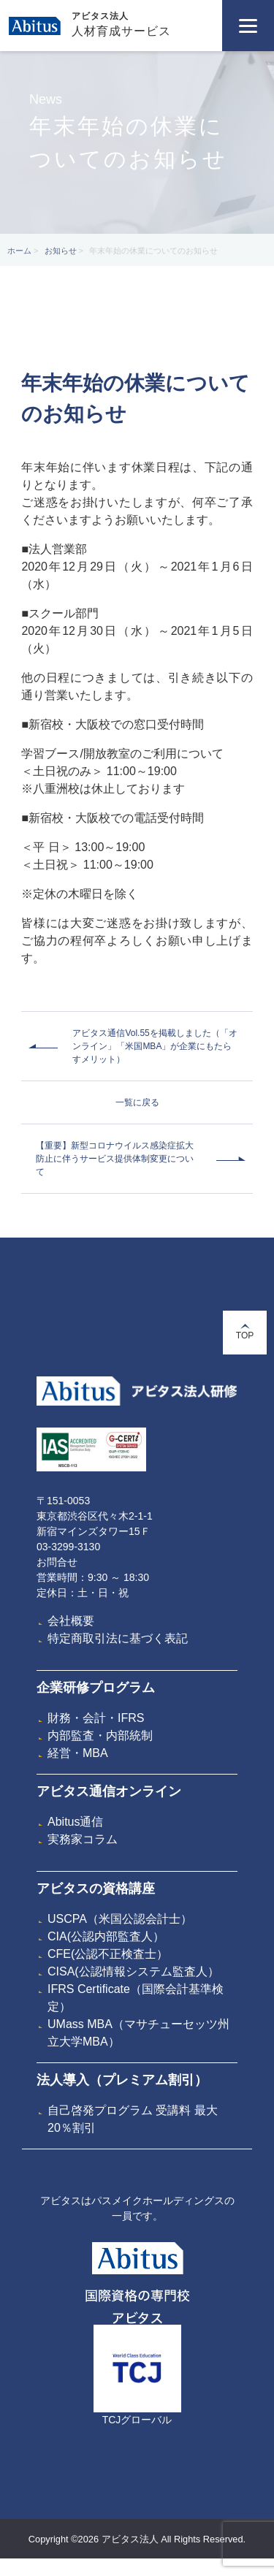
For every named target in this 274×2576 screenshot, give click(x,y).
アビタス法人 (100, 16)
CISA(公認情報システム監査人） (133, 1971)
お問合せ (57, 1562)
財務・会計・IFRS (95, 1718)
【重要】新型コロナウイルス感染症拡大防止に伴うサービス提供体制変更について (115, 1158)
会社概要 (70, 1621)
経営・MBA (77, 1753)
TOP (245, 1332)
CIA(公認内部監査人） (105, 1936)
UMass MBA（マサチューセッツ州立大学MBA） (138, 2033)
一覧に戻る (137, 1102)
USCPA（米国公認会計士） (119, 1919)
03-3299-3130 (68, 1546)
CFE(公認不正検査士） (107, 1954)
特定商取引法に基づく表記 (117, 1638)
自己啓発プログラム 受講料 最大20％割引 (132, 2119)
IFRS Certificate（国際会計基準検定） (135, 1998)
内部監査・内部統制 (100, 1735)
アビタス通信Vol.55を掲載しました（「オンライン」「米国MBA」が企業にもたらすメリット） (154, 1046)
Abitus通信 (75, 1821)
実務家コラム (82, 1839)
